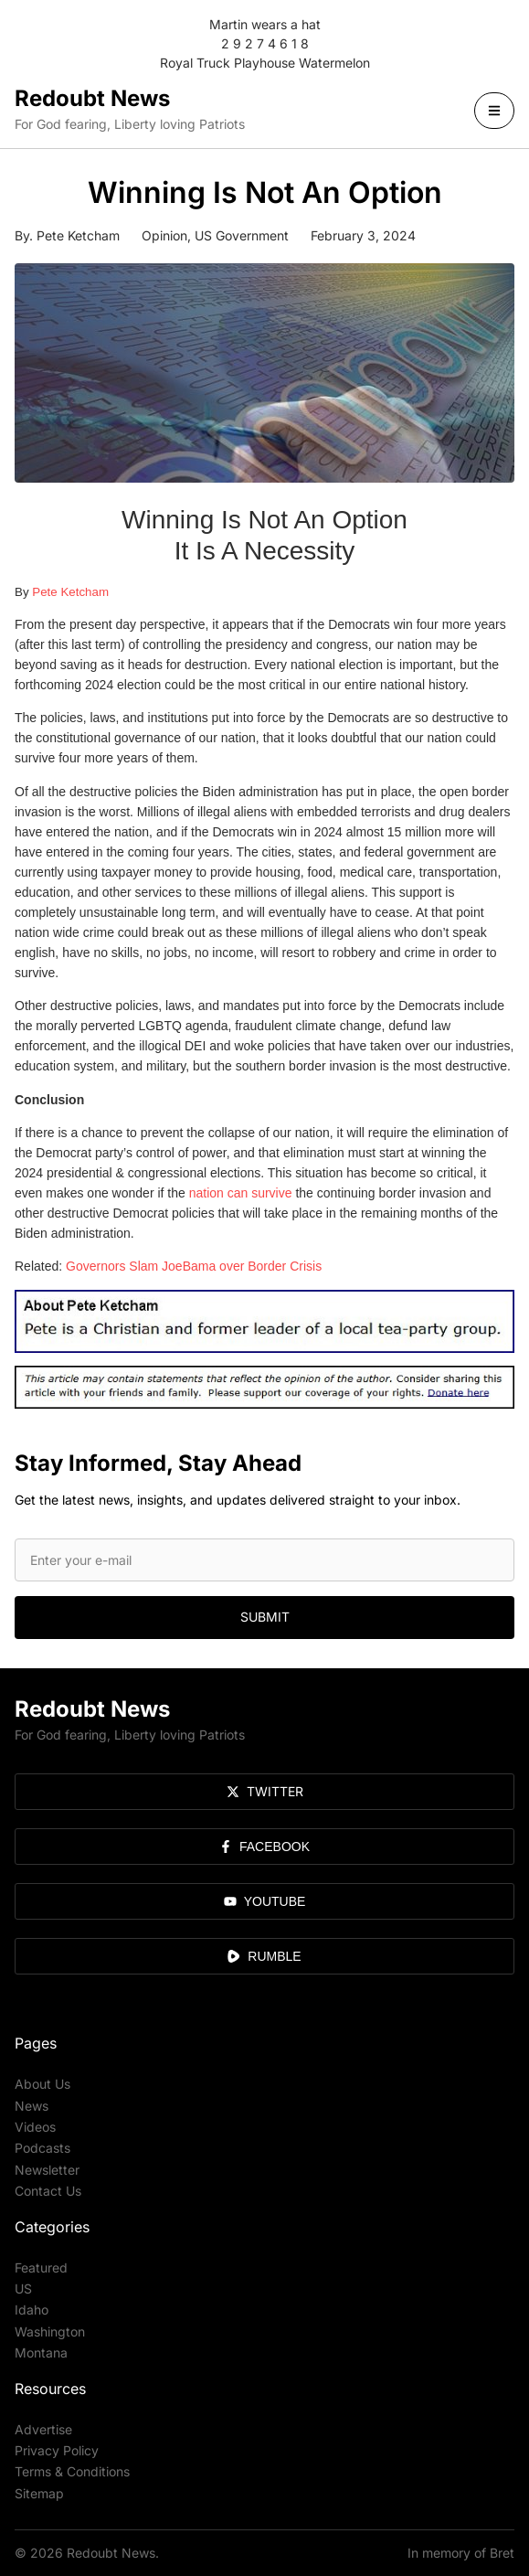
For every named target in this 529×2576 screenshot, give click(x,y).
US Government (242, 235)
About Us (42, 2084)
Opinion (164, 235)
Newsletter (47, 2169)
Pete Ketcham (70, 592)
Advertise (43, 2429)
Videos (35, 2126)
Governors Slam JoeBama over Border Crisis (194, 1266)
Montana (41, 2352)
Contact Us (48, 2190)
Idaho (31, 2309)
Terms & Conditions (72, 2471)
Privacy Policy (57, 2450)
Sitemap (39, 2493)
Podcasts (42, 2148)
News (31, 2105)
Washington (50, 2331)
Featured (41, 2267)
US (23, 2288)
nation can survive (240, 1193)
